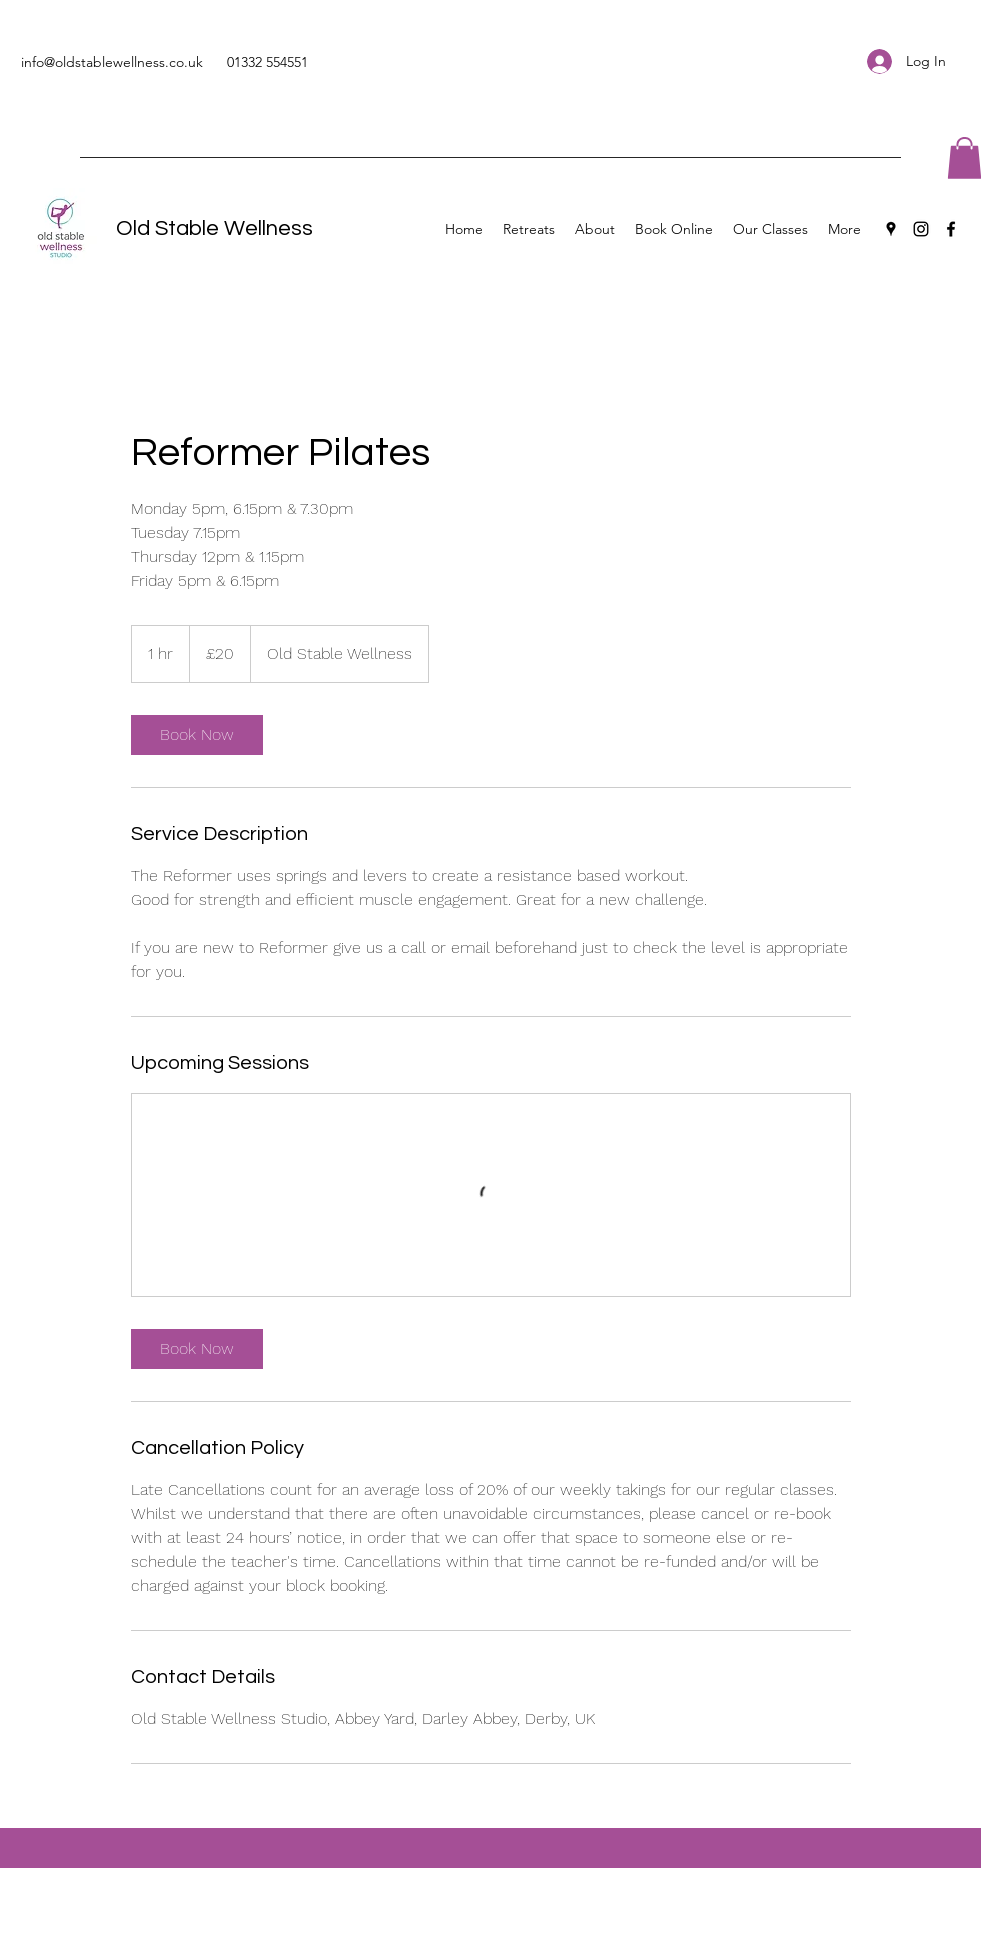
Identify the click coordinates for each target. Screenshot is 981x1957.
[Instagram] (921, 229)
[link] (197, 735)
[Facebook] (951, 229)
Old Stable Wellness (214, 228)
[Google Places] (891, 229)
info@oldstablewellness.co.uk (112, 62)
